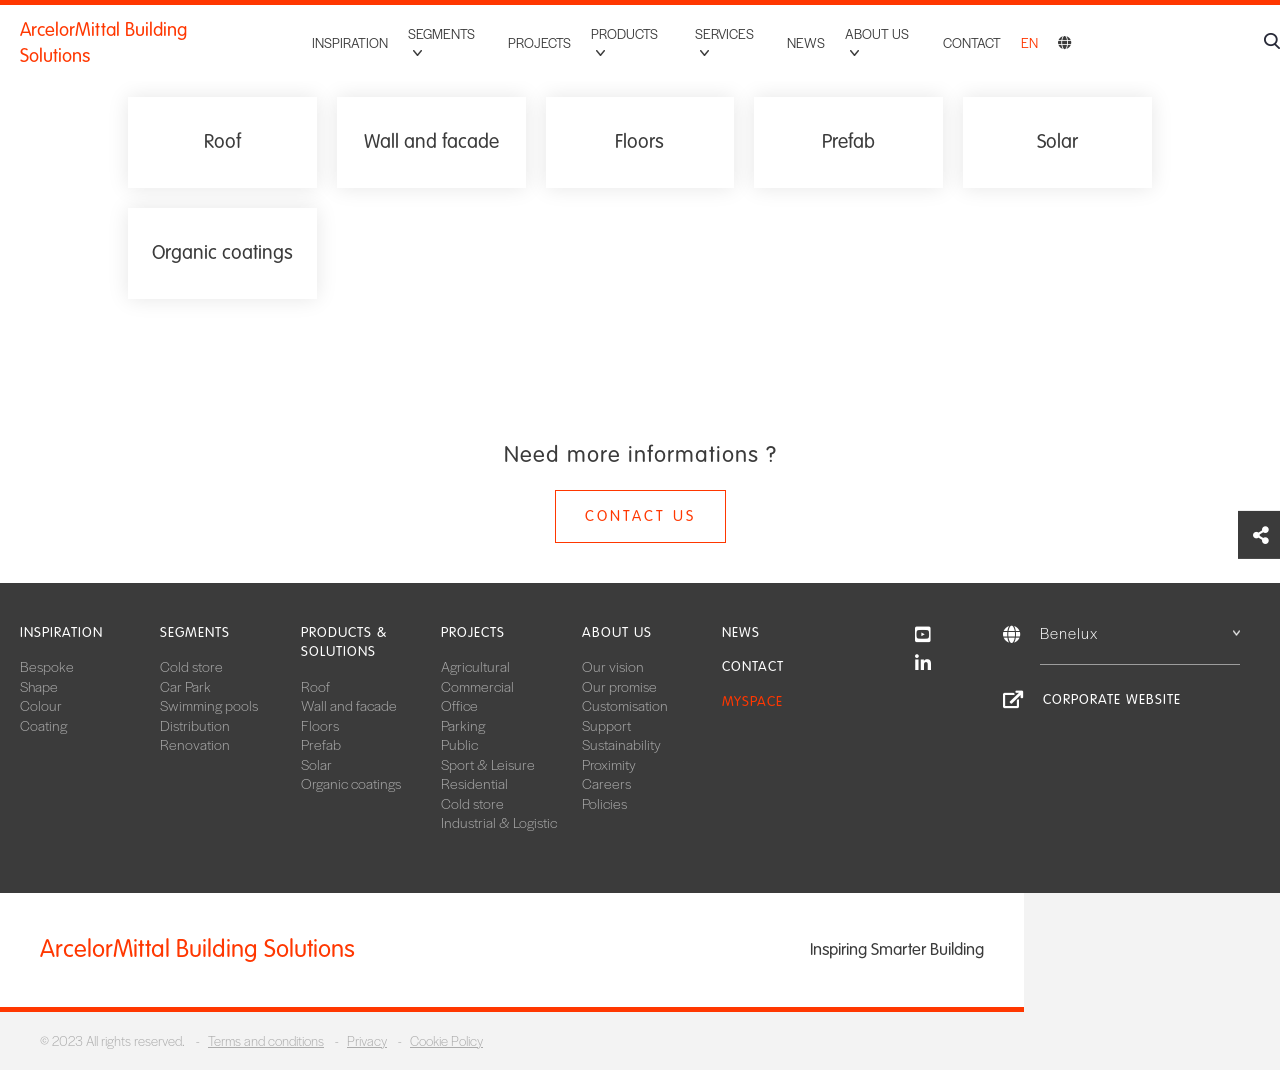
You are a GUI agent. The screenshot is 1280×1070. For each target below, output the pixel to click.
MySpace (752, 701)
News (806, 33)
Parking (463, 725)
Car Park (185, 686)
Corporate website (1112, 699)
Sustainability (621, 744)
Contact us (640, 516)
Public (459, 744)
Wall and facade (349, 705)
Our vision (613, 666)
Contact (972, 33)
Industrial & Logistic (499, 822)
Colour (41, 705)
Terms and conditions (266, 1040)
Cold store (191, 666)
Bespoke (47, 666)
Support (606, 725)
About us (617, 632)
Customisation (625, 705)
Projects (538, 33)
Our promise (619, 686)
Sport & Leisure (488, 764)
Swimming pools (209, 705)
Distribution (195, 725)
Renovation (195, 744)
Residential (474, 783)
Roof (315, 686)
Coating (43, 725)
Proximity (609, 764)
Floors (320, 725)
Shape (39, 686)
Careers (606, 783)
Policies (604, 803)
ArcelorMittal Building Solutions (141, 34)
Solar (316, 764)
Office (459, 705)
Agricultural (475, 666)
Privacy (367, 1040)
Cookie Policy (446, 1040)
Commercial (477, 686)
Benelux (1140, 632)
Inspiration (348, 33)
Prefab (321, 744)
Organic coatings (351, 783)
